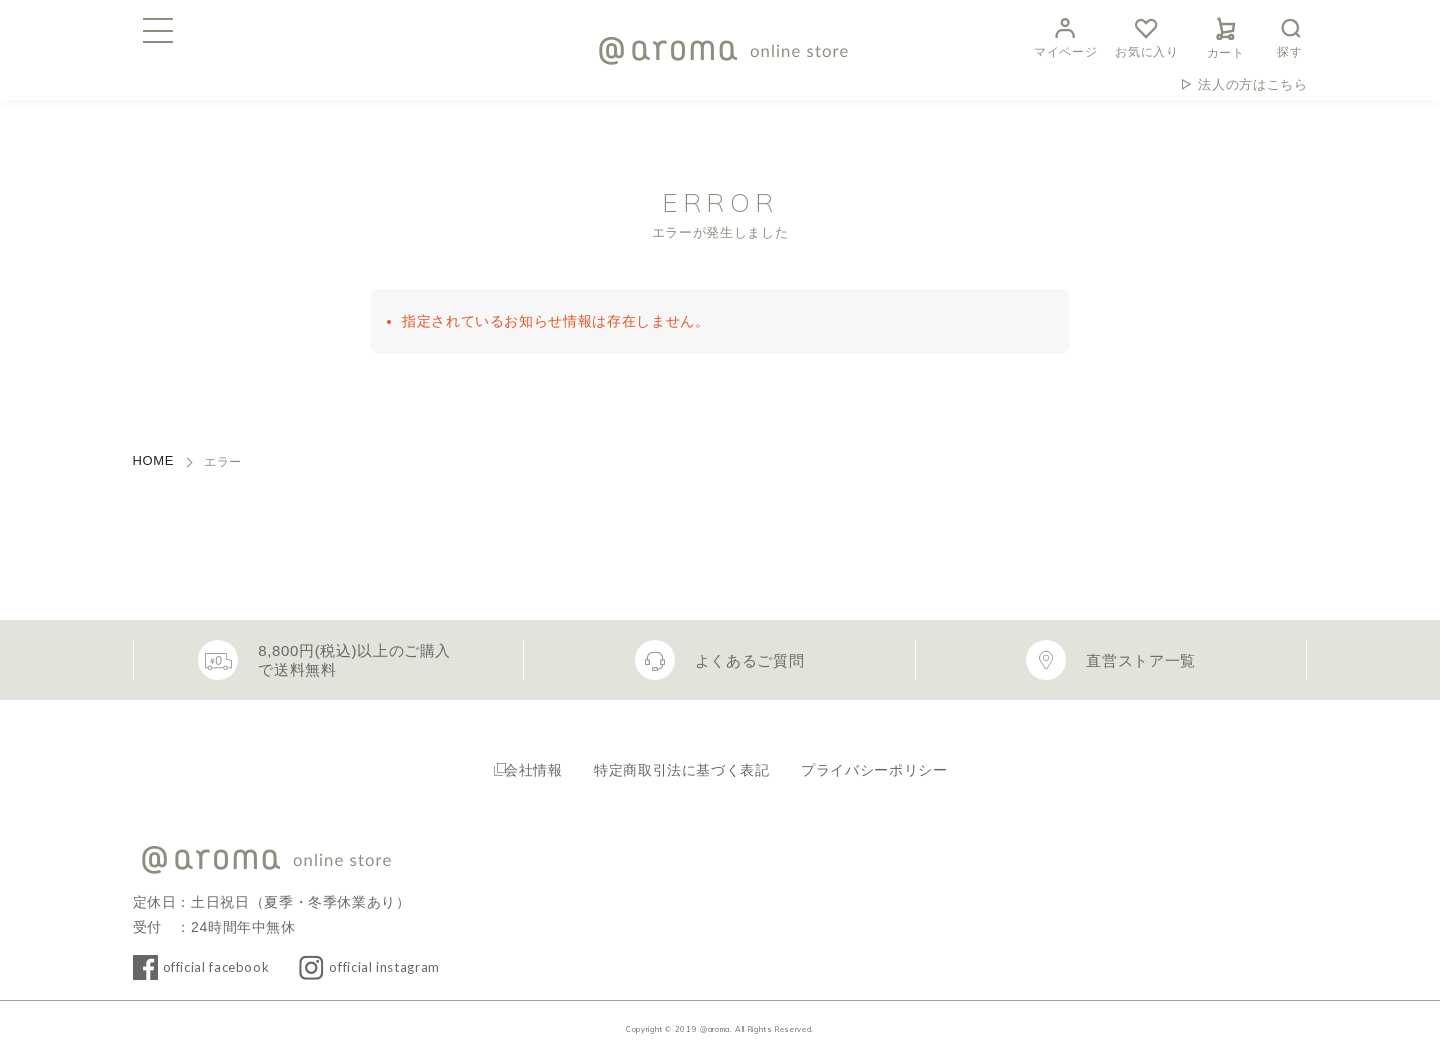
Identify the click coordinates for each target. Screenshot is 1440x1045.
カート (1226, 35)
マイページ (1065, 35)
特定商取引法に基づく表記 (683, 760)
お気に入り (1146, 35)
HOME (154, 460)
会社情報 (518, 760)
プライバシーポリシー (895, 760)
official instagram (418, 952)
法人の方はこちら (1252, 84)
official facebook (228, 952)
